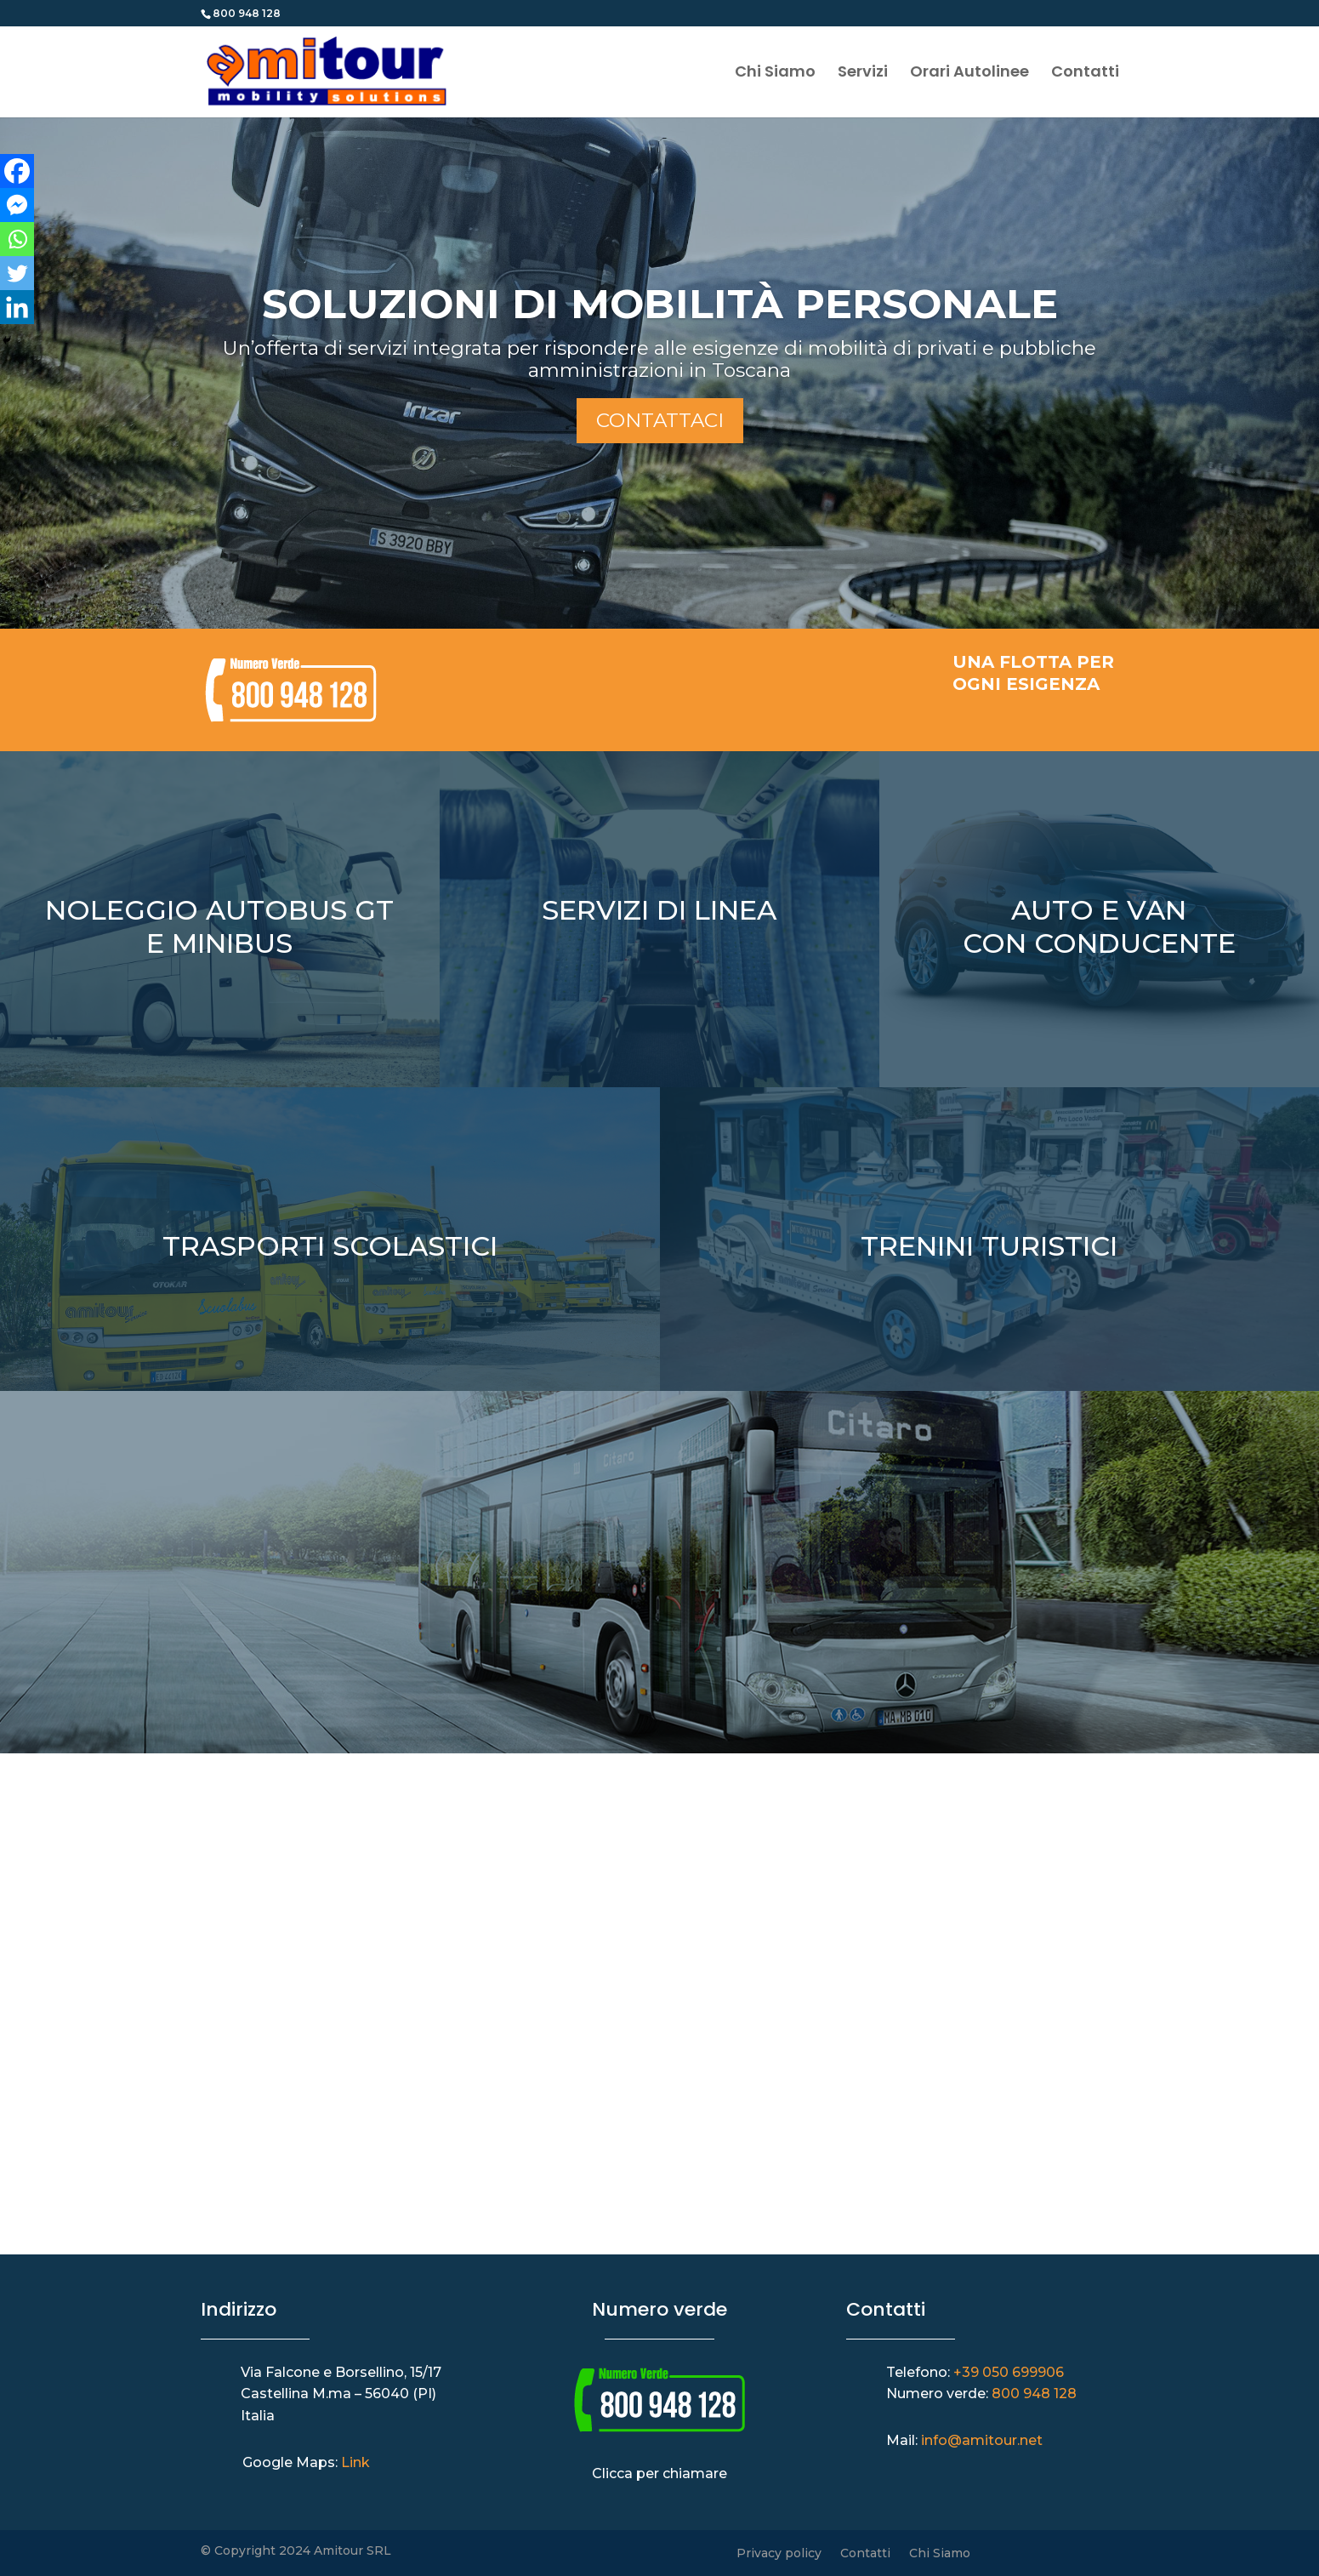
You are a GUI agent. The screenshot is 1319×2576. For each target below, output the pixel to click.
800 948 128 (1034, 2393)
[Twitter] (17, 273)
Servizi (863, 74)
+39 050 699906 (1008, 2372)
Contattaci (660, 420)
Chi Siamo (775, 74)
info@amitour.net (982, 2440)
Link (355, 2462)
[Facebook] (17, 171)
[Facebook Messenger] (17, 205)
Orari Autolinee (969, 74)
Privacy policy (779, 2554)
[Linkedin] (17, 307)
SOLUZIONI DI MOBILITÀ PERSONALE (660, 303)
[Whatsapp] (17, 239)
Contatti (1085, 74)
